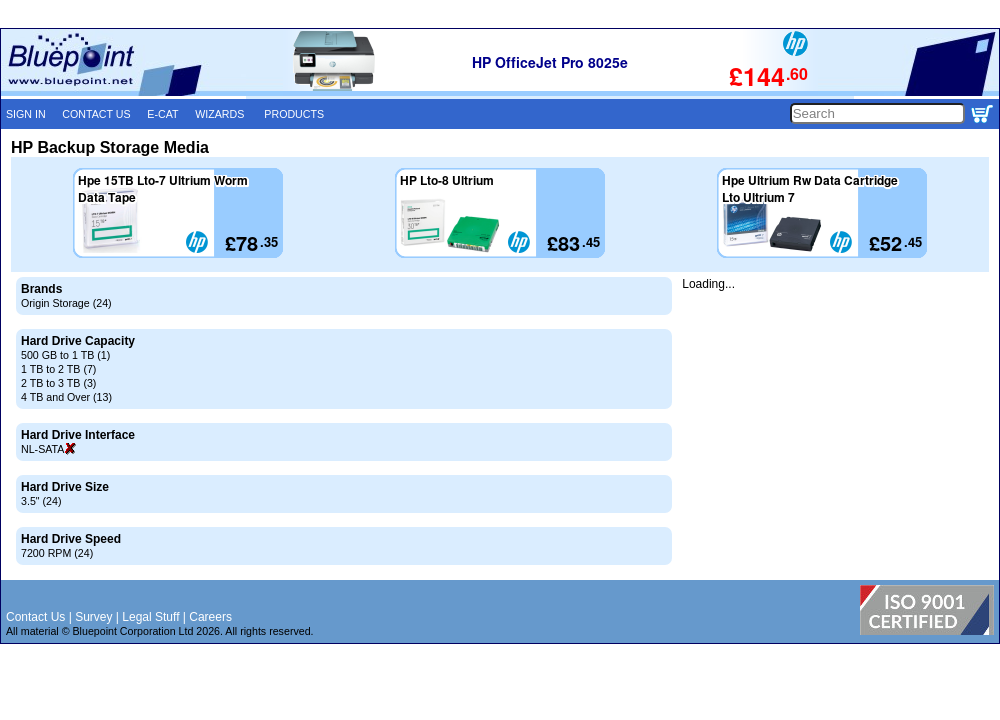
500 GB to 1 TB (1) (65, 355)
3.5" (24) (41, 501)
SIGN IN (26, 114)
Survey (93, 617)
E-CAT (162, 114)
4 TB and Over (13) (66, 397)
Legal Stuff (150, 617)
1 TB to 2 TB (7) (58, 369)
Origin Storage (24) (66, 303)
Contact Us (35, 617)
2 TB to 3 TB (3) (58, 383)
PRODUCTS (294, 114)
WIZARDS (219, 114)
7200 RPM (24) (57, 553)
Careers (210, 617)
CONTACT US (96, 114)
